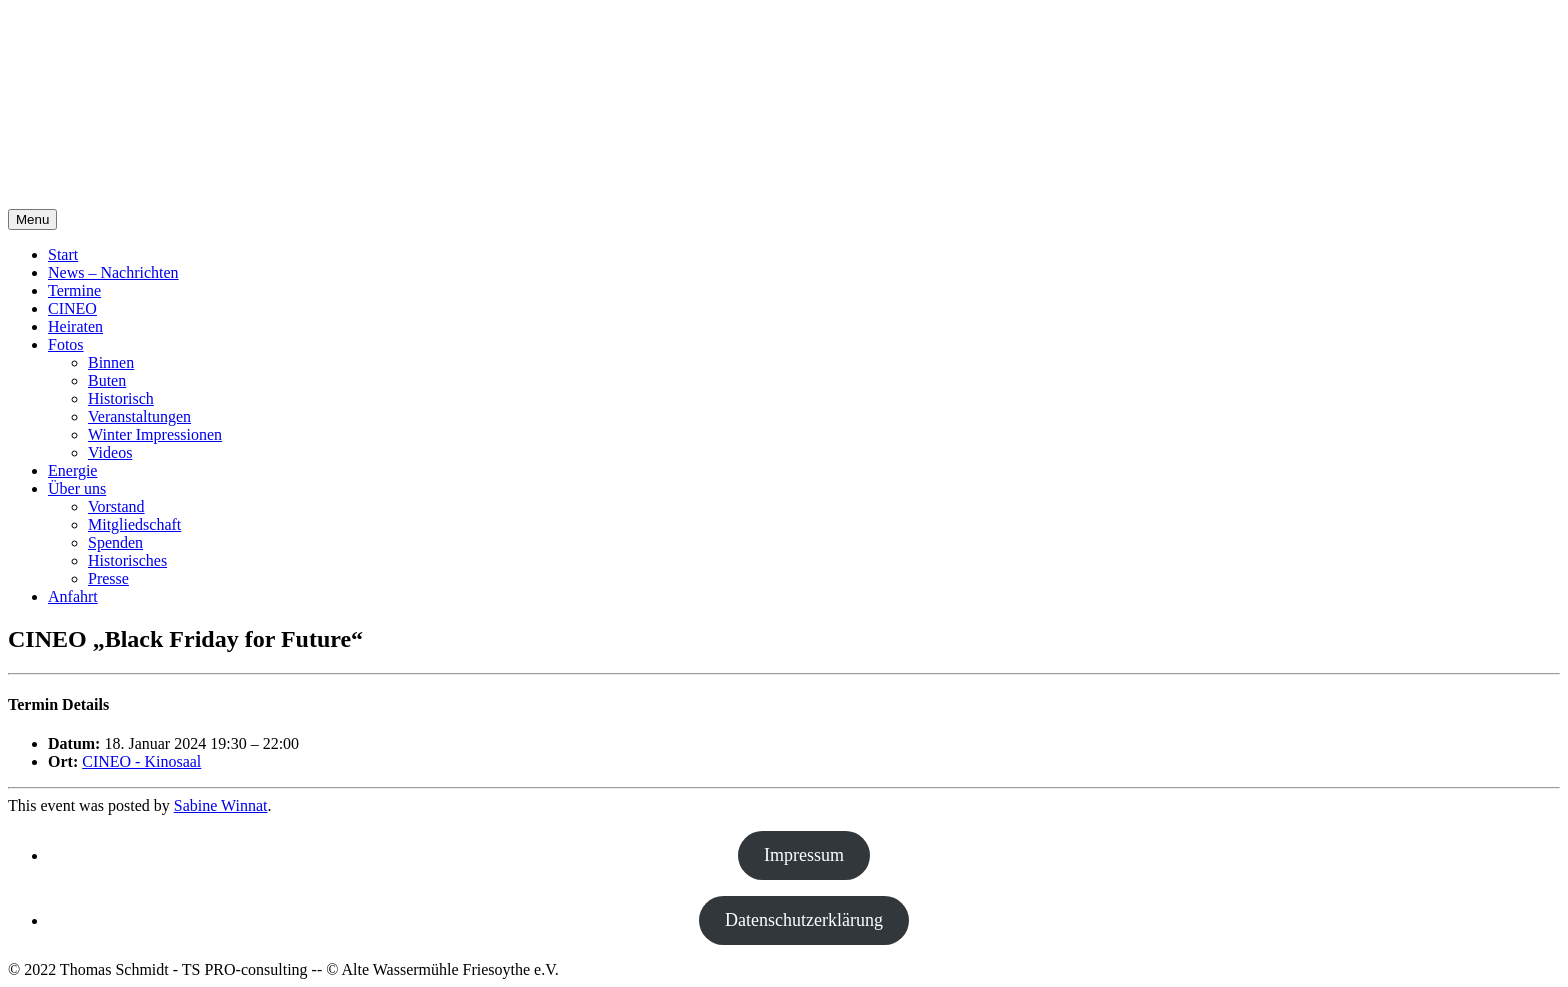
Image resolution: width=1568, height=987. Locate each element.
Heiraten (75, 326)
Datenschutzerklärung (804, 920)
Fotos (66, 344)
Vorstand (116, 506)
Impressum (804, 855)
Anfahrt (73, 596)
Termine (74, 290)
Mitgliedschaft (134, 524)
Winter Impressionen (155, 434)
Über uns (77, 488)
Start (63, 254)
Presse (108, 578)
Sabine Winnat (221, 805)
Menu (32, 219)
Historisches (127, 560)
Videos (110, 452)
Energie (72, 470)
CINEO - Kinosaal (141, 761)
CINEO (72, 308)
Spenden (115, 542)
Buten (107, 380)
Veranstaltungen (139, 416)
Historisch (121, 398)
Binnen (111, 362)
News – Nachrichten (113, 272)
